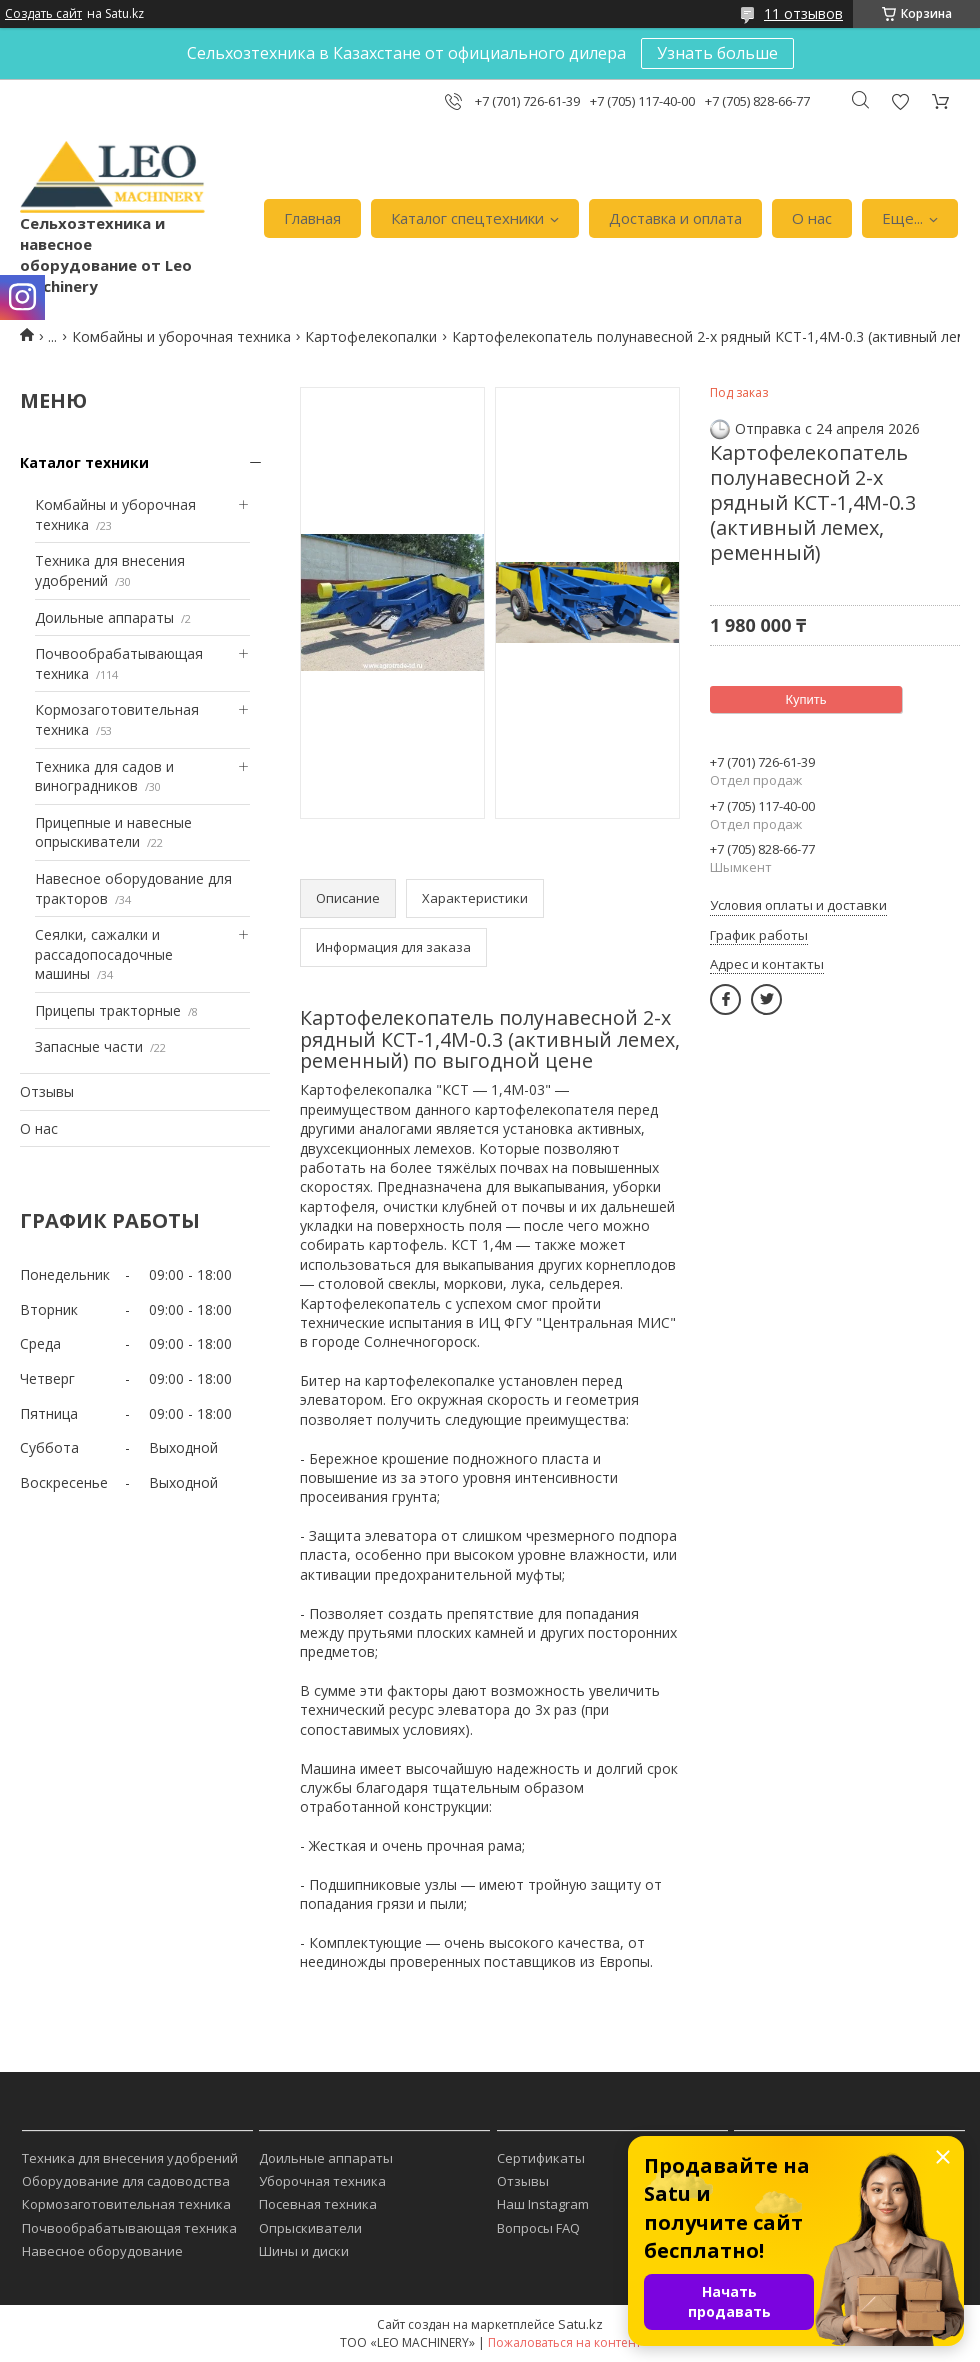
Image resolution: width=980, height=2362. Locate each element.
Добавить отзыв (900, 101)
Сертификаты (541, 2158)
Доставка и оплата (675, 218)
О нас (812, 218)
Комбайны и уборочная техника (181, 336)
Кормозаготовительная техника (126, 2204)
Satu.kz (580, 2324)
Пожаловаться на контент (564, 2342)
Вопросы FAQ (538, 2228)
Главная (312, 218)
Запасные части (89, 1046)
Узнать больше (717, 53)
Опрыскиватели (310, 2228)
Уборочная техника (322, 2181)
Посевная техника (318, 2204)
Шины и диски (304, 2251)
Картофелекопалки (371, 336)
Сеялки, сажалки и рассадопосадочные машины (104, 954)
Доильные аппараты (104, 617)
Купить (805, 699)
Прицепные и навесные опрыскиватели (113, 832)
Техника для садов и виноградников (104, 776)
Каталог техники (84, 462)
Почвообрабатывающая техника (129, 2228)
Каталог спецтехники (467, 218)
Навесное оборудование (102, 2251)
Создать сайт (43, 14)
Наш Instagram (543, 2204)
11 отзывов (803, 13)
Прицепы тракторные (108, 1010)
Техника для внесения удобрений (130, 2158)
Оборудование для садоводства (126, 2181)
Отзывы (47, 1091)
